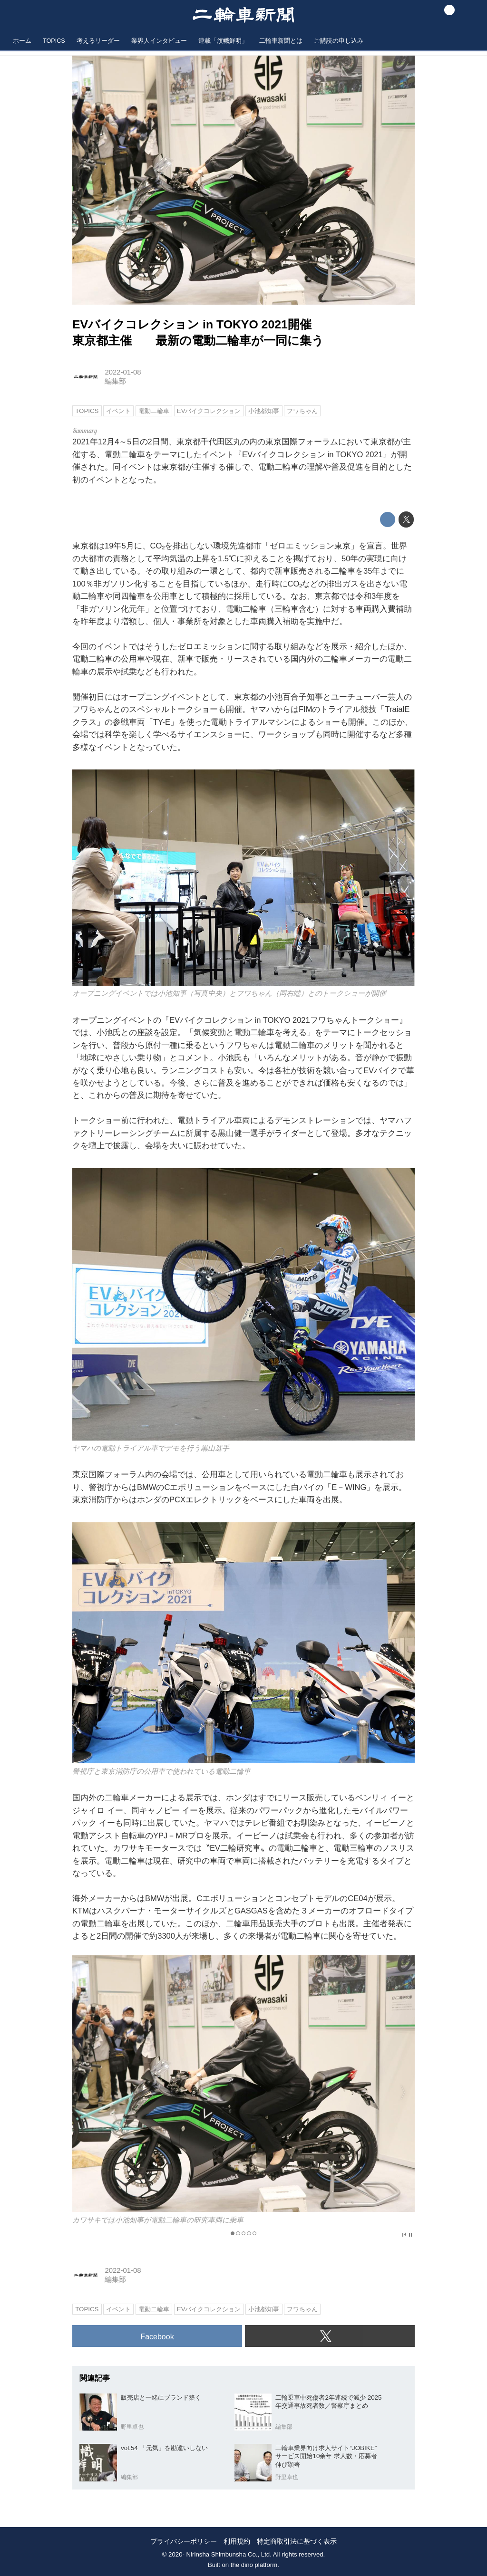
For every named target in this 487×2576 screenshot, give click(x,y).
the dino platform (254, 2564)
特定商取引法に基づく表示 (297, 2541)
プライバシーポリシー (183, 2541)
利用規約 (237, 2541)
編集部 (115, 381)
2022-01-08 (123, 372)
